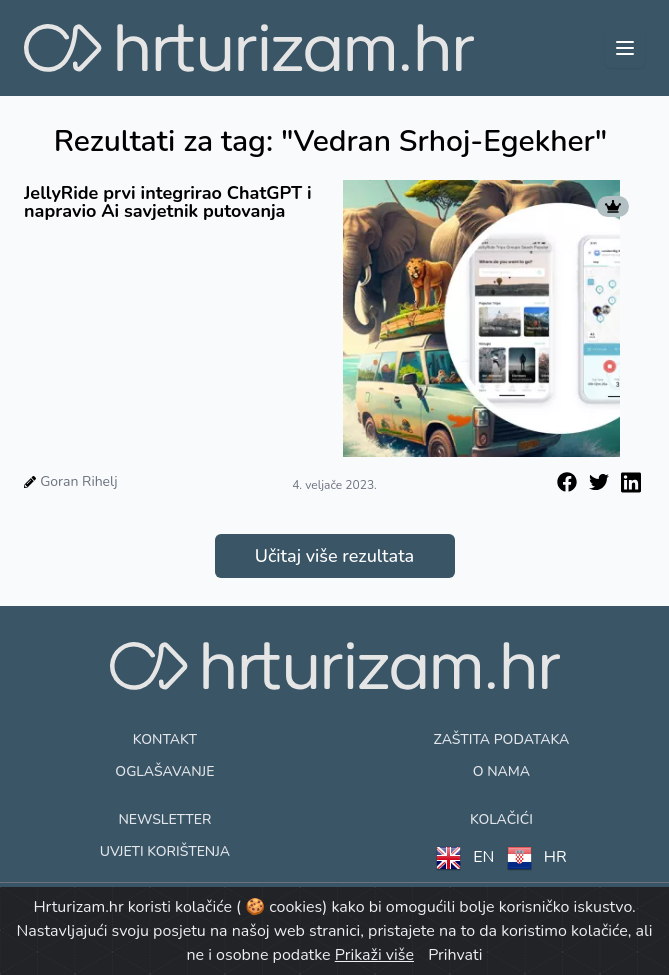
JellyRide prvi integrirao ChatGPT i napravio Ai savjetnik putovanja (168, 202)
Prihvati (455, 955)
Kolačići (501, 819)
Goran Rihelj (78, 481)
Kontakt (165, 739)
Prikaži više (374, 955)
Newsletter (164, 819)
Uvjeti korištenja (165, 851)
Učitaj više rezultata (334, 556)
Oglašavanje (164, 771)
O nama (501, 771)
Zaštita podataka (502, 739)
